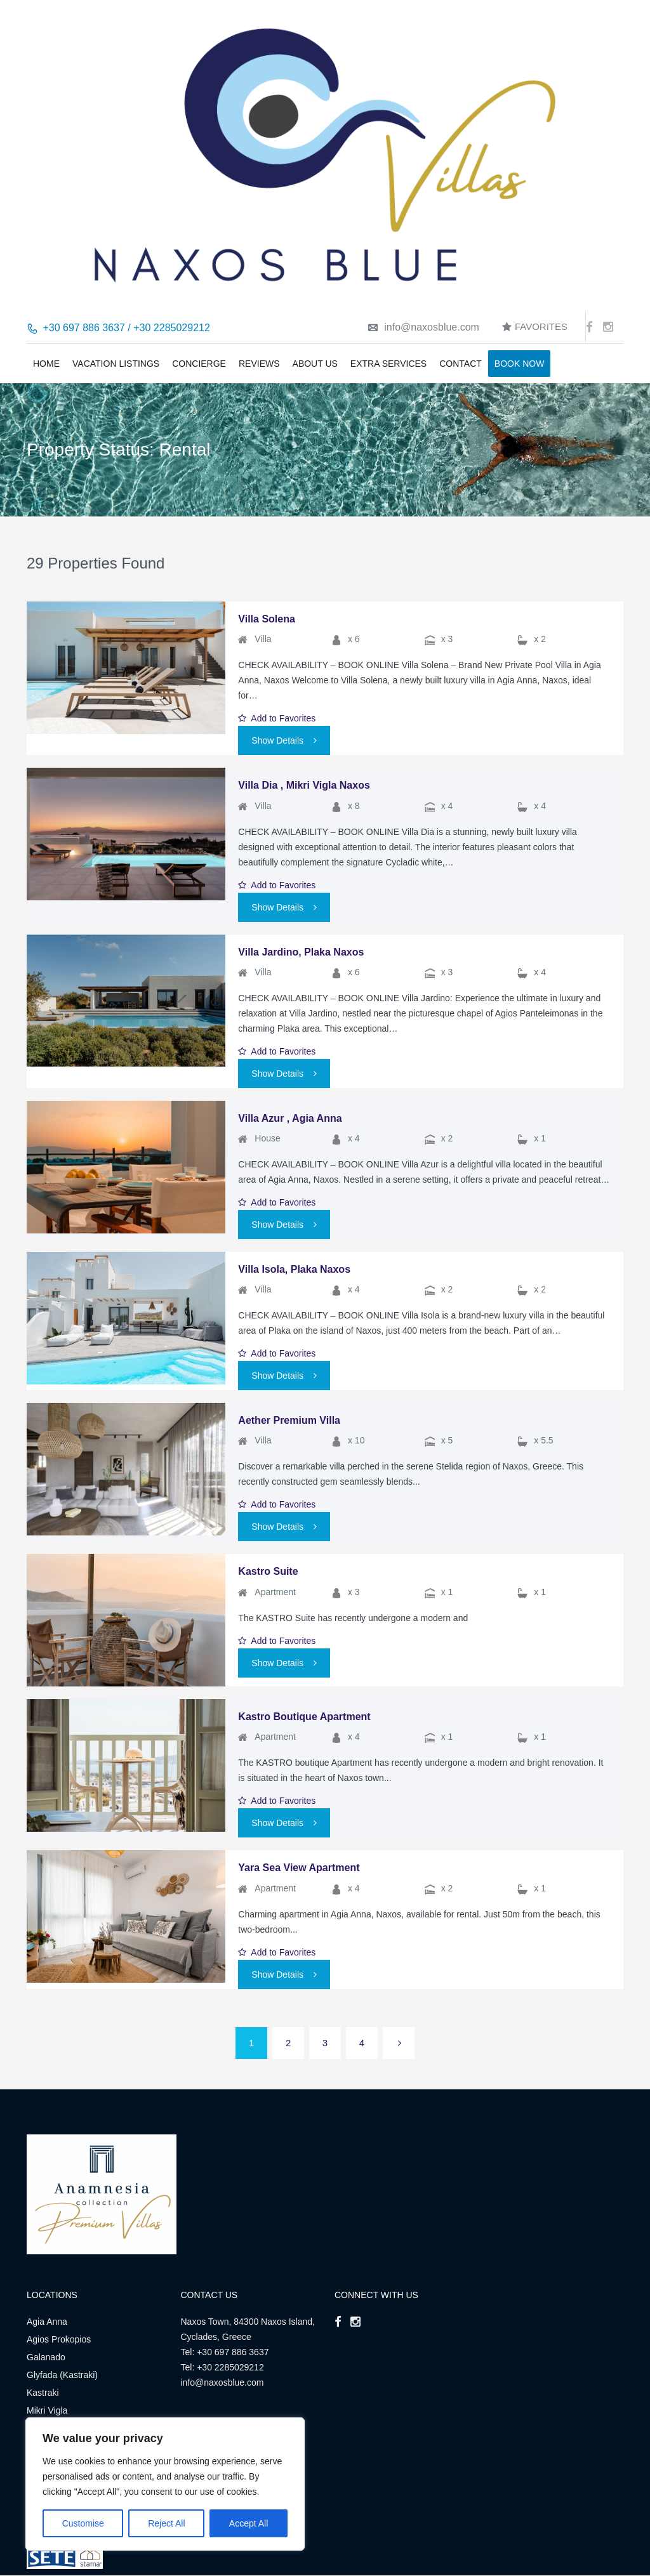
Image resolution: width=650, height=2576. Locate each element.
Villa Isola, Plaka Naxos (294, 1269)
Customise (83, 2523)
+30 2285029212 (230, 2367)
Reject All (166, 2523)
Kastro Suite (268, 1571)
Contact (460, 363)
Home (46, 363)
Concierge (199, 363)
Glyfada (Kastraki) (62, 2375)
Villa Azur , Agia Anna (290, 1118)
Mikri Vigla (47, 2410)
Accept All (248, 2523)
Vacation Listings (115, 363)
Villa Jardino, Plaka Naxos (301, 952)
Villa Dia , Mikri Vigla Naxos (304, 785)
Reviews (259, 363)
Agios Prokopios (59, 2339)
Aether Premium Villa (289, 1420)
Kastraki (43, 2393)
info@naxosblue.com (423, 327)
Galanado (46, 2357)
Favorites (534, 326)
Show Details (284, 740)
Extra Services (388, 363)
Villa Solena (266, 619)
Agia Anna (47, 2321)
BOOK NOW (519, 363)
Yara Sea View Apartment (298, 1867)
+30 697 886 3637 (233, 2352)
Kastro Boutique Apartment (304, 1716)
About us (315, 363)
